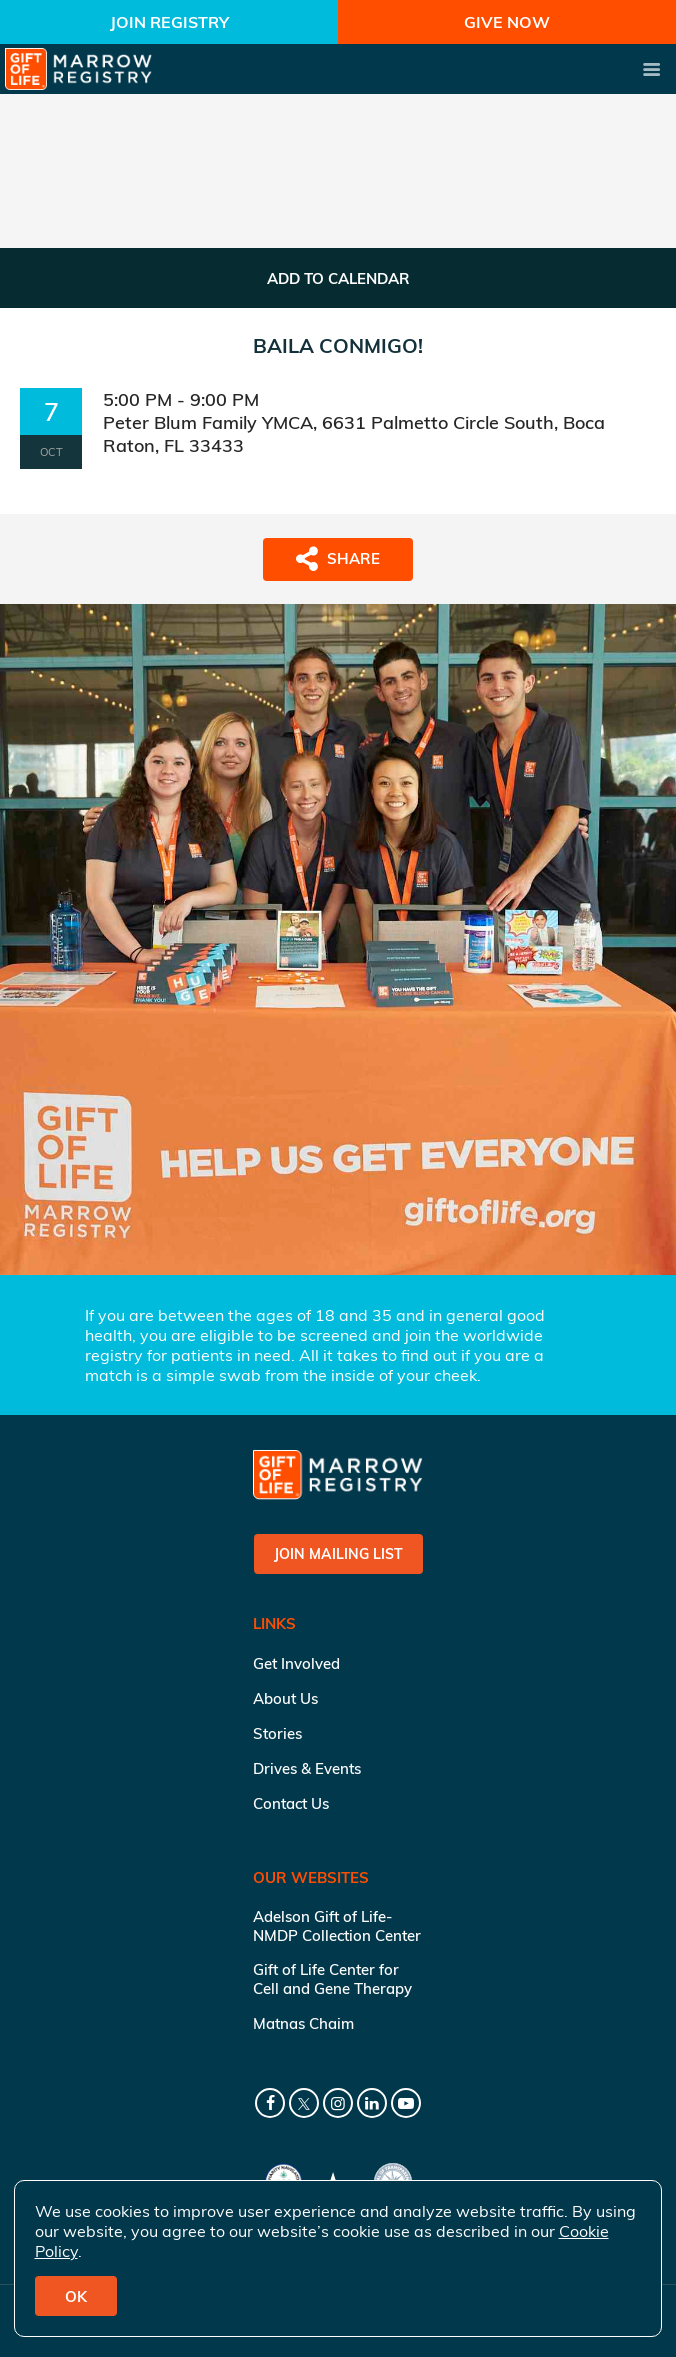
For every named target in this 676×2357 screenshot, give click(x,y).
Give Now (507, 22)
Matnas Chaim (303, 2023)
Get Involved (296, 1663)
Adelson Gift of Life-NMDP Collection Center (337, 1926)
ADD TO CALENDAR (338, 278)
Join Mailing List (338, 1554)
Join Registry (169, 22)
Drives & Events (307, 1768)
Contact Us (291, 1803)
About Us (285, 1698)
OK (76, 2296)
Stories (277, 1733)
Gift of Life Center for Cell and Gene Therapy (332, 1979)
